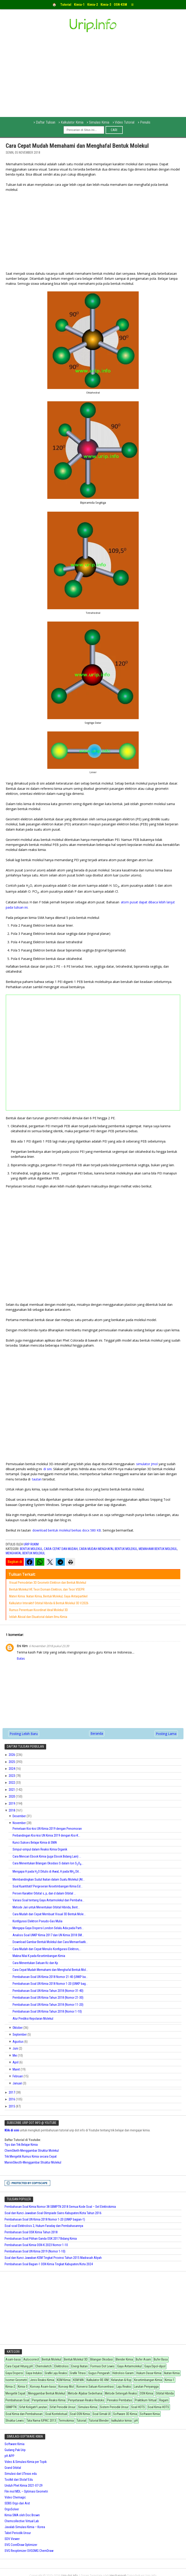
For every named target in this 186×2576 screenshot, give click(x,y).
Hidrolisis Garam (123, 2373)
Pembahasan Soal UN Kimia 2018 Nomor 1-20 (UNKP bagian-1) (45, 2219)
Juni (16, 2048)
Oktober (18, 2027)
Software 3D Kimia (125, 2414)
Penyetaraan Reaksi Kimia (48, 2400)
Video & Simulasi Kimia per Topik (26, 2462)
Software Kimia (150, 2414)
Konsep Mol (66, 2386)
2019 (12, 1803)
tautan (37, 1479)
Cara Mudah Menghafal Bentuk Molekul (108, 1549)
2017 (12, 2092)
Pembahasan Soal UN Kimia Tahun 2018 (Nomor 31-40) (48, 1991)
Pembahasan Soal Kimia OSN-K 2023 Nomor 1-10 (36, 2245)
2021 (12, 1789)
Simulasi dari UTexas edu (21, 2473)
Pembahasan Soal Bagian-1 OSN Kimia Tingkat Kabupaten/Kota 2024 (49, 2264)
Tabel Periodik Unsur (18, 2533)
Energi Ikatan (79, 2366)
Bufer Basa (161, 2359)
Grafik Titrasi (78, 2373)
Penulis (145, 122)
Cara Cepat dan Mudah (61, 1549)
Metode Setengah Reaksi (121, 2393)
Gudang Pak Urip (15, 2450)
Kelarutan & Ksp (121, 2380)
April (16, 2062)
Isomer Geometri (16, 2380)
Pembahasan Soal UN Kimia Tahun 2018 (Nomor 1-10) (47, 2011)
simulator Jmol (147, 1464)
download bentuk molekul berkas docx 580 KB (66, 1530)
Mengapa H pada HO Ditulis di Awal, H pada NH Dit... (47, 1871)
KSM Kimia (63, 2380)
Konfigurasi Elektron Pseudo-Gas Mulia (37, 1921)
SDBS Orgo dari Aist (17, 2503)
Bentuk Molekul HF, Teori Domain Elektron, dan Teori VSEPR (47, 1589)
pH (136, 2420)
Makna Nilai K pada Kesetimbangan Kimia (39, 1956)
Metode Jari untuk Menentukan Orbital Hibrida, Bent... (46, 1907)
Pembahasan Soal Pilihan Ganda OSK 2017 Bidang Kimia (41, 2238)
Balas (21, 1658)
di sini (47, 1469)
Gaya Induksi (34, 2373)
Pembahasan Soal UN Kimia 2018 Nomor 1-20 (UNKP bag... (50, 1983)
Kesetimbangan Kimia (148, 2380)
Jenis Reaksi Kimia (42, 2380)
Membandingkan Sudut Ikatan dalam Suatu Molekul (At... (49, 1879)
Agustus (18, 2041)
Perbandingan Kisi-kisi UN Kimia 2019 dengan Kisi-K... (46, 1835)
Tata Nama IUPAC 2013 (41, 2420)
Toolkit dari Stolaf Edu (19, 2479)
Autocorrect (31, 2359)
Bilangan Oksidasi (101, 2359)
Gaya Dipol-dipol (154, 2366)
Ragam (163, 2400)
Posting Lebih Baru (24, 1733)
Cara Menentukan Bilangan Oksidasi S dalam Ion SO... (48, 1863)
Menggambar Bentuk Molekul (46, 2393)
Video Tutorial (124, 122)
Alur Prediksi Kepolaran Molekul (33, 2018)
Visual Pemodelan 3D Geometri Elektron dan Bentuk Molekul (47, 1582)
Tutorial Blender (99, 2420)
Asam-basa (13, 2359)
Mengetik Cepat (15, 2393)
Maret (17, 2069)
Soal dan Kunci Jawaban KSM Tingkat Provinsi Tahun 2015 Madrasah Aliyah (53, 2258)
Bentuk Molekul (31, 1549)
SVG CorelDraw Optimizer (21, 2545)
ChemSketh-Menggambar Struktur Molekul (32, 2150)
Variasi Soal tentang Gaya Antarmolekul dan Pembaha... (48, 1900)
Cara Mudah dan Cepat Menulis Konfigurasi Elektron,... (47, 1949)
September (20, 2034)
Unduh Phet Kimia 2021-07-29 (24, 2485)
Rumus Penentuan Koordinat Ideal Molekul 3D (38, 1610)
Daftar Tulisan (45, 122)
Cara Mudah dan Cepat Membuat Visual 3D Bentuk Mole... (49, 1914)
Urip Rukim (31, 1544)
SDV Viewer (12, 2539)
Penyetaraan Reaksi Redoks (86, 2400)
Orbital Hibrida (165, 2393)
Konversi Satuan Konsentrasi (95, 2386)
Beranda (96, 1733)
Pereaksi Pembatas (119, 2400)
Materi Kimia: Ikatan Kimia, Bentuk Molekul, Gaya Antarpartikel (48, 1596)
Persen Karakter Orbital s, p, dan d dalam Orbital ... (44, 1893)
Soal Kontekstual (56, 2414)
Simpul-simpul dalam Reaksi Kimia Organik (40, 1849)
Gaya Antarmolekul (129, 2366)
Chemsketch (43, 2366)
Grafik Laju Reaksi (56, 2373)
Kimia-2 (10, 2386)
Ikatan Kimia (172, 2373)
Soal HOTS (138, 2407)
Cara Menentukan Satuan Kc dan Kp (35, 1963)
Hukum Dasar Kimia (148, 2373)
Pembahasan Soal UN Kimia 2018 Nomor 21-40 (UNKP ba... (50, 1977)
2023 (12, 1776)
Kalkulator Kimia (72, 122)
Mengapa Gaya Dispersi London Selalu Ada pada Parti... (48, 1928)
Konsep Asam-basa (43, 2386)
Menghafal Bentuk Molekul (25, 1553)
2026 (12, 1755)
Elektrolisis (61, 2366)
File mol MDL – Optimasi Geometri (26, 2491)
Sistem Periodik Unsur (114, 2407)
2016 (12, 2099)
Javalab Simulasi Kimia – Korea (25, 2527)
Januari (18, 2083)
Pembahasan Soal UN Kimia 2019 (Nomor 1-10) (35, 2251)
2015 (12, 2106)
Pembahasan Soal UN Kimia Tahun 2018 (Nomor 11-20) (48, 2004)
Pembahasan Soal (17, 2400)
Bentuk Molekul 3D (76, 2359)
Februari (18, 2076)
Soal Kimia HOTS (158, 2407)
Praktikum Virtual (146, 2400)
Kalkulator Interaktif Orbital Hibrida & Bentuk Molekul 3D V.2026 (48, 1603)
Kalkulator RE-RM (98, 2380)
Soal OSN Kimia (80, 2414)
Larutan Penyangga (146, 2386)
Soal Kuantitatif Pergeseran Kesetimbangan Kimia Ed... (47, 1886)
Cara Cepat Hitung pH (19, 2366)
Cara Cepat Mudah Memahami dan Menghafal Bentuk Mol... (50, 1970)
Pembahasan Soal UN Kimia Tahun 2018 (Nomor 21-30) (48, 1997)
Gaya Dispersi (14, 2373)
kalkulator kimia (122, 2420)
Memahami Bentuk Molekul (158, 1549)
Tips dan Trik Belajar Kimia (21, 2144)
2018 (12, 1810)
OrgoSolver (12, 2509)
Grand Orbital (13, 2468)
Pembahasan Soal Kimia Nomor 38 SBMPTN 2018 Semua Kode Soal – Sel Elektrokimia (60, 2206)
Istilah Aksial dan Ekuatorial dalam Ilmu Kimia (38, 1617)
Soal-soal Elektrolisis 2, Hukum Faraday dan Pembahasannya (44, 2226)
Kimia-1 (169, 2380)
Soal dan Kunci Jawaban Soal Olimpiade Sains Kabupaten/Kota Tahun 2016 (53, 2213)
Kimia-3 (22, 2386)
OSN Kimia (146, 2393)
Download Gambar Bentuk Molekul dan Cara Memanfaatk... (50, 1942)
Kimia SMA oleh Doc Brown (22, 2515)
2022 (12, 1782)
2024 (12, 1768)
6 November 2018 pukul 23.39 (49, 1646)
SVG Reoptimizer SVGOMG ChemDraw (29, 2551)
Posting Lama (166, 1733)
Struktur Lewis (14, 2420)
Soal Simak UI (101, 2414)
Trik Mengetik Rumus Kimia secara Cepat (31, 2156)
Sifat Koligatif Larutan (33, 2407)
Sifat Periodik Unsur (62, 2407)
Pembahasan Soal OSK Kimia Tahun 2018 (31, 2232)
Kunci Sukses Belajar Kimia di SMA (35, 1842)
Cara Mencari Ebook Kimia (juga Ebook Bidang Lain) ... (47, 1856)
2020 (12, 1796)
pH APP (9, 2456)
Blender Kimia (124, 2359)
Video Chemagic (15, 2497)
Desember (20, 1816)
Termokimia (66, 2420)
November (20, 1823)
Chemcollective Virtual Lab (22, 2521)
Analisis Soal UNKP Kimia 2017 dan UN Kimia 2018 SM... (48, 1935)
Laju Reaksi (124, 2386)
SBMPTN (10, 2407)
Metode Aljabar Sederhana (85, 2393)
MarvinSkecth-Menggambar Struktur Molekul (33, 2162)
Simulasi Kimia (99, 122)
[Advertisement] (98, 82)
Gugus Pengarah (99, 2373)
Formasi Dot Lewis (102, 2366)
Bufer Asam (143, 2359)
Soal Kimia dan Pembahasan (24, 2414)
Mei (15, 2055)
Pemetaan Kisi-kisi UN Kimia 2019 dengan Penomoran (47, 1828)
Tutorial (81, 2420)
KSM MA (78, 2380)
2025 (12, 1762)
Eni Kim (22, 1646)
